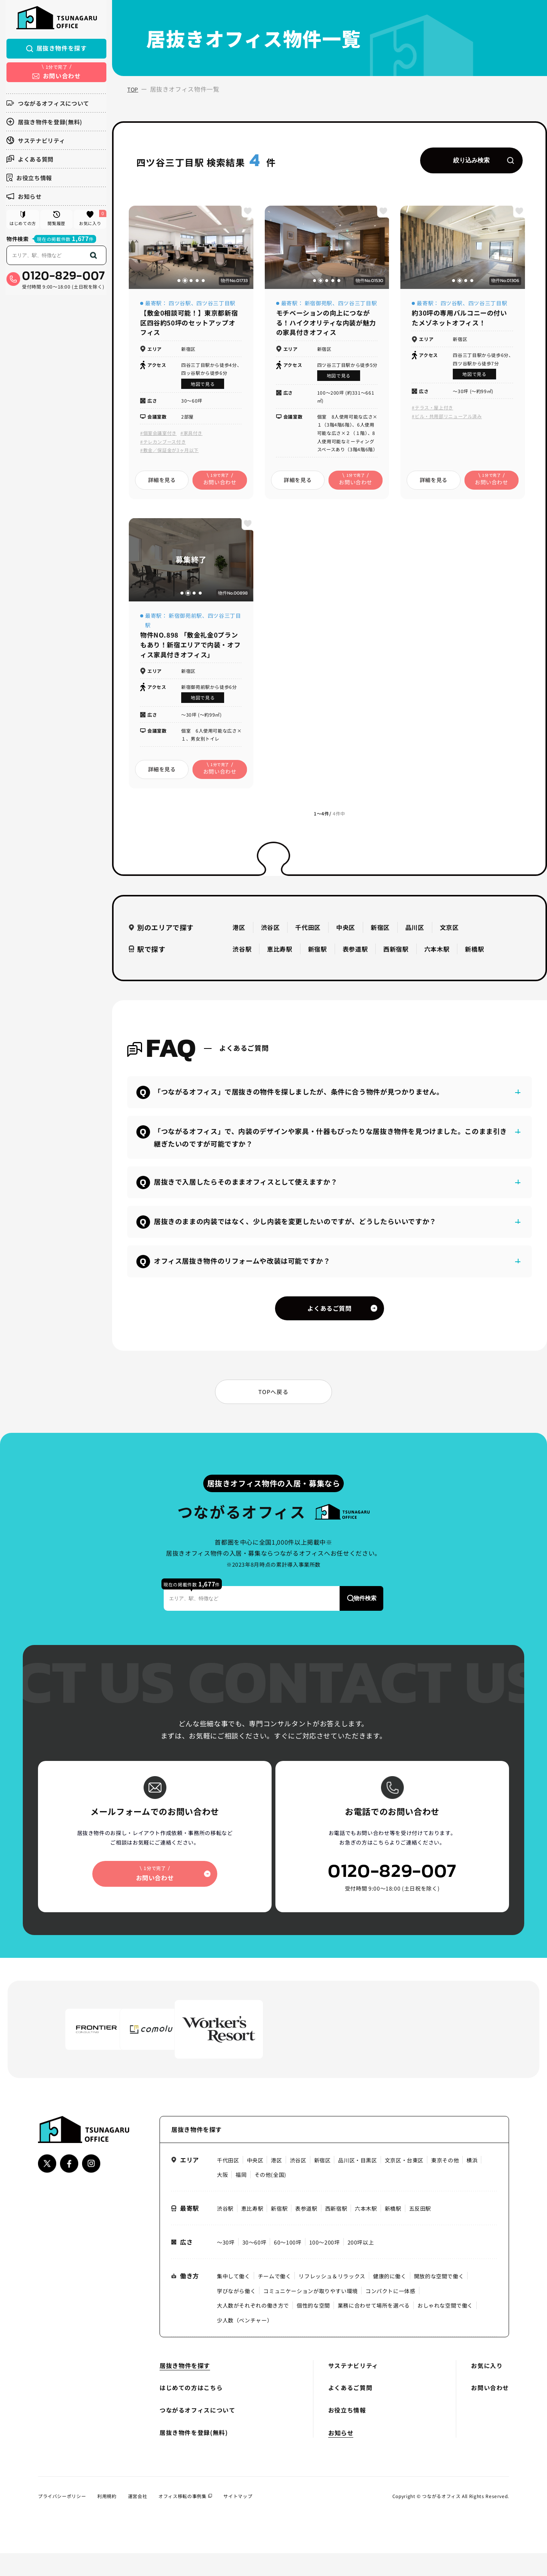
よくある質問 (29, 161)
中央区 (345, 933)
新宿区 (380, 933)
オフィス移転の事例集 (185, 2518)
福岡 (241, 2197)
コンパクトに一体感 (390, 2313)
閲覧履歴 (56, 222)
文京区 (449, 933)
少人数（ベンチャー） (244, 2343)
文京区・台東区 (404, 2183)
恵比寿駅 (279, 954)
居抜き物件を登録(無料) (44, 123)
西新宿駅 (396, 954)
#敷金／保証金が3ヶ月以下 (169, 454)
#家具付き (191, 437)
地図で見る (203, 388)
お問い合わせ (490, 2410)
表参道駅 (355, 954)
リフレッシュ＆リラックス (332, 2299)
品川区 (414, 933)
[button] (178, 283)
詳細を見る (161, 484)
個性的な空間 (313, 2328)
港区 (238, 933)
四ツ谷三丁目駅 (215, 305)
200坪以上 (361, 2265)
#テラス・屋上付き (432, 411)
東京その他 (445, 2183)
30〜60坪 (254, 2265)
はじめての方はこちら (191, 2410)
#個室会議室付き (158, 437)
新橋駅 (474, 954)
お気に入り (92, 221)
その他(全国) (270, 2197)
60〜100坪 (287, 2265)
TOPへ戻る (273, 1410)
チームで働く (274, 2299)
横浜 (472, 2183)
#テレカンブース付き (163, 446)
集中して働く (233, 2299)
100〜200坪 (324, 2265)
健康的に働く (389, 2299)
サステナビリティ (35, 142)
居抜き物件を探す (55, 50)
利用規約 (107, 2518)
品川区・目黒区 (357, 2183)
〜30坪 (226, 2265)
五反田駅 (420, 2231)
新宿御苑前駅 (185, 619)
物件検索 (17, 244)
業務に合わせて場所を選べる (374, 2328)
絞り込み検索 (482, 161)
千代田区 (308, 933)
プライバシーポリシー (62, 2518)
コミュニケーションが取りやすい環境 (310, 2313)
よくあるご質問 (329, 1315)
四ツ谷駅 (180, 305)
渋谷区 (270, 933)
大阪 (222, 2197)
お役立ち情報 (28, 179)
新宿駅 (317, 954)
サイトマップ (238, 2518)
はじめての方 (22, 222)
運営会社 (137, 2518)
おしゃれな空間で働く (445, 2328)
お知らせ (23, 198)
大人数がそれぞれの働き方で (253, 2328)
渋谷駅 (241, 954)
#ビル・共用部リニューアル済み (447, 420)
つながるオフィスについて (47, 105)
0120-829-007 (62, 281)
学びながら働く (236, 2313)
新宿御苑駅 (318, 305)
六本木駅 (437, 954)
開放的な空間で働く (439, 2299)
